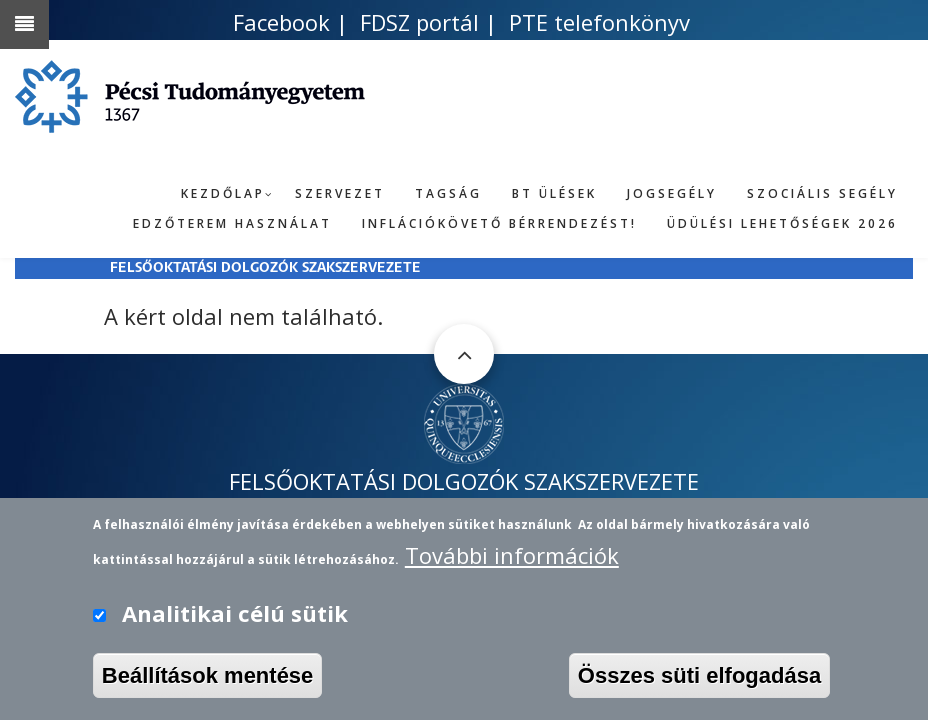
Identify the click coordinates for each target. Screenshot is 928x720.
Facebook (281, 22)
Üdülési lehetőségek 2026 (782, 223)
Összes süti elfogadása (699, 680)
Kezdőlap (223, 193)
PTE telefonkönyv (599, 22)
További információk (512, 561)
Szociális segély (822, 193)
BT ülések (554, 193)
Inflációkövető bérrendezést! (499, 223)
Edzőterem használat (232, 223)
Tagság (448, 193)
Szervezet (340, 193)
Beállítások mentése (208, 680)
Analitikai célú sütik (235, 618)
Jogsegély (672, 193)
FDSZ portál (419, 22)
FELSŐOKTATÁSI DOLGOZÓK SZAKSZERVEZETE (265, 268)
